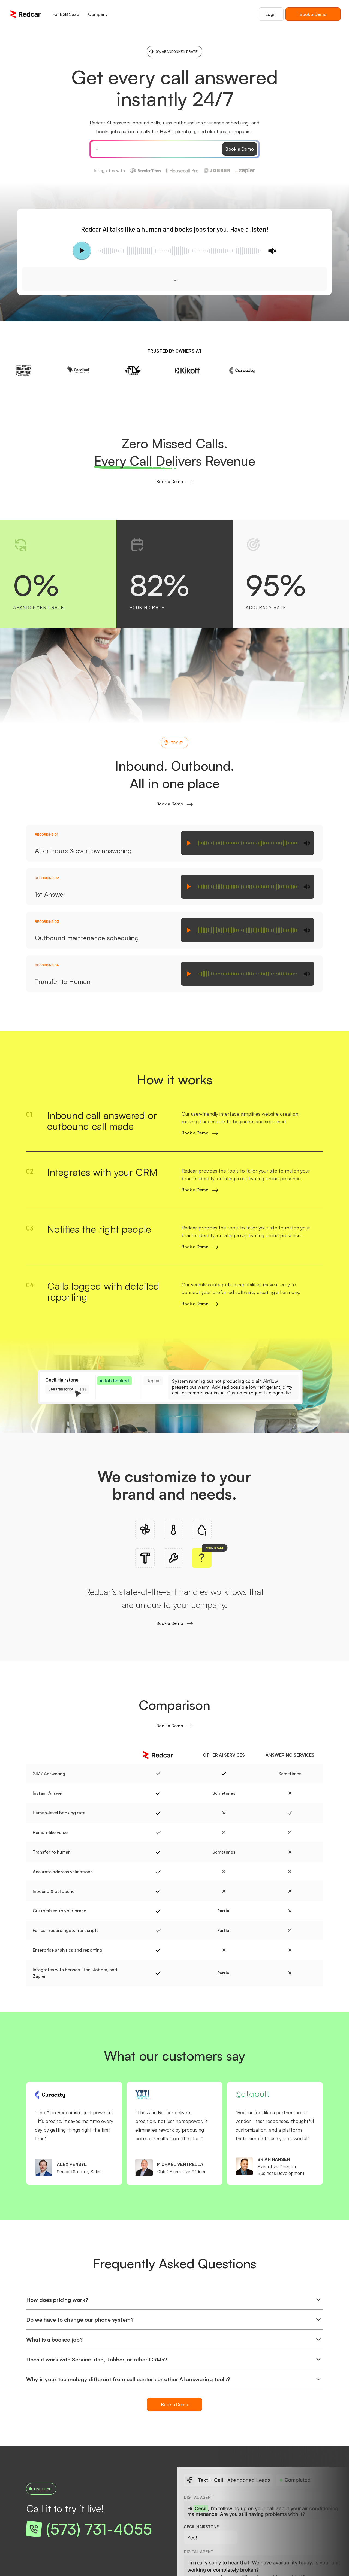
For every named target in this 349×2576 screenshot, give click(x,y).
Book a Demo (313, 14)
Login (271, 14)
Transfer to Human (63, 981)
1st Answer (50, 894)
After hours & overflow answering (83, 851)
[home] (25, 14)
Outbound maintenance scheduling (87, 938)
